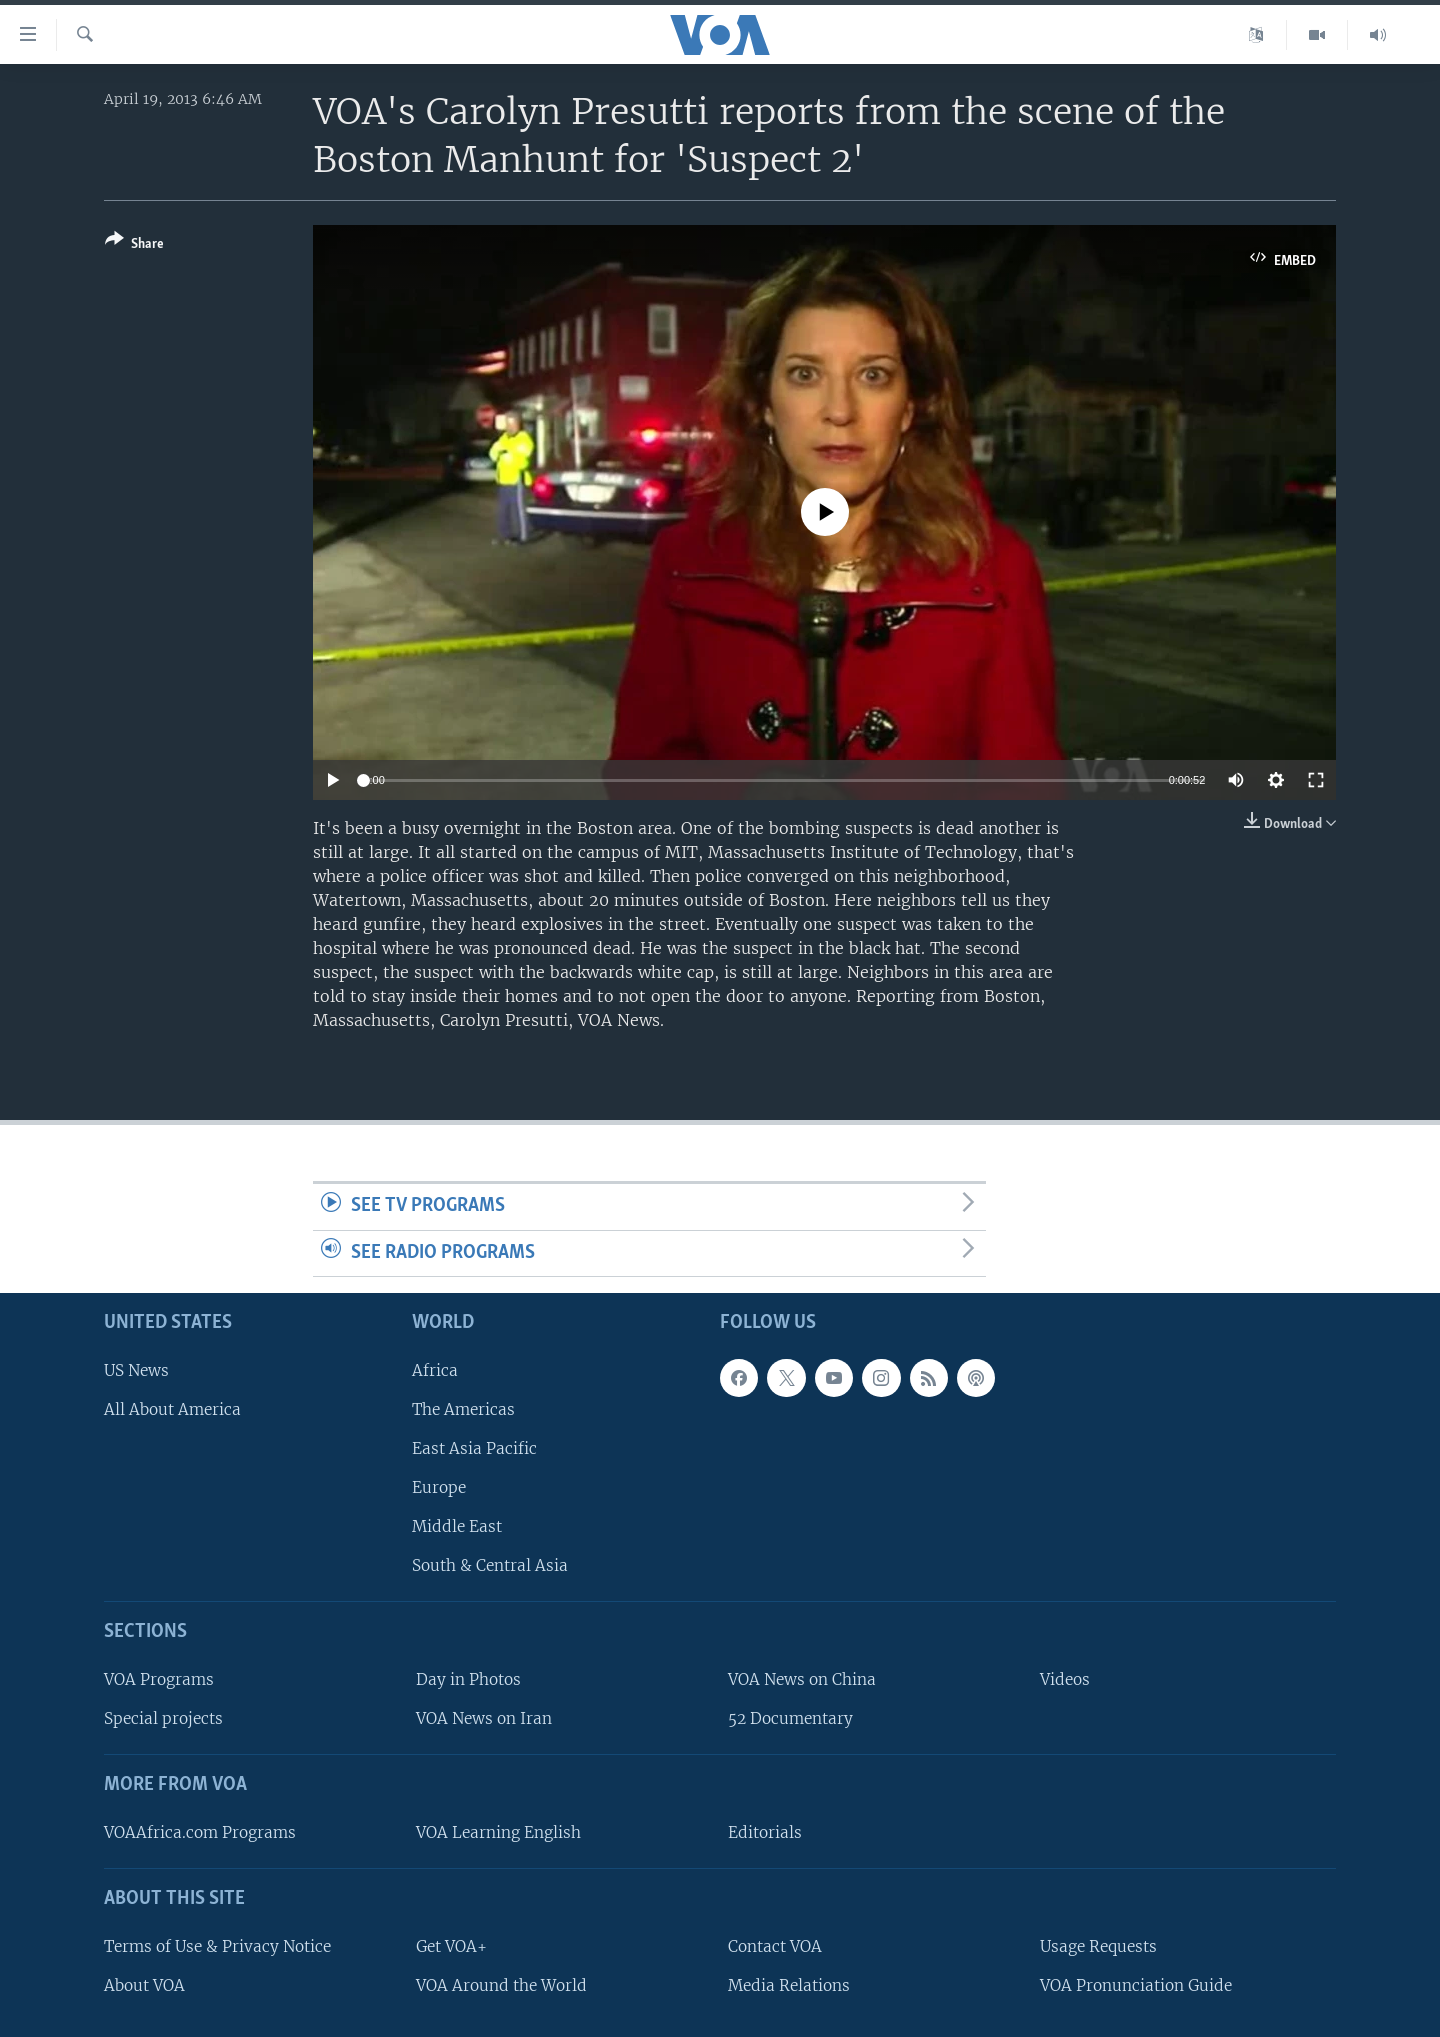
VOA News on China (802, 1680)
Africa (435, 1370)
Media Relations (789, 1985)
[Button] (134, 245)
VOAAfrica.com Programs (200, 1832)
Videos (1065, 1680)
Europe (439, 1488)
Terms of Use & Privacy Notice (217, 1946)
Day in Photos (468, 1680)
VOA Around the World (501, 1985)
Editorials (765, 1832)
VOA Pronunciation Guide (1136, 1985)
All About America (172, 1409)
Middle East (457, 1527)
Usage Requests (1098, 1946)
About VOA (144, 1985)
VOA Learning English (498, 1832)
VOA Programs (159, 1680)
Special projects (163, 1719)
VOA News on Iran (484, 1719)
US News (136, 1370)
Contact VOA (775, 1946)
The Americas (463, 1409)
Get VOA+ (451, 1946)
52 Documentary (790, 1719)
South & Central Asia (490, 1566)
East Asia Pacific (474, 1448)
